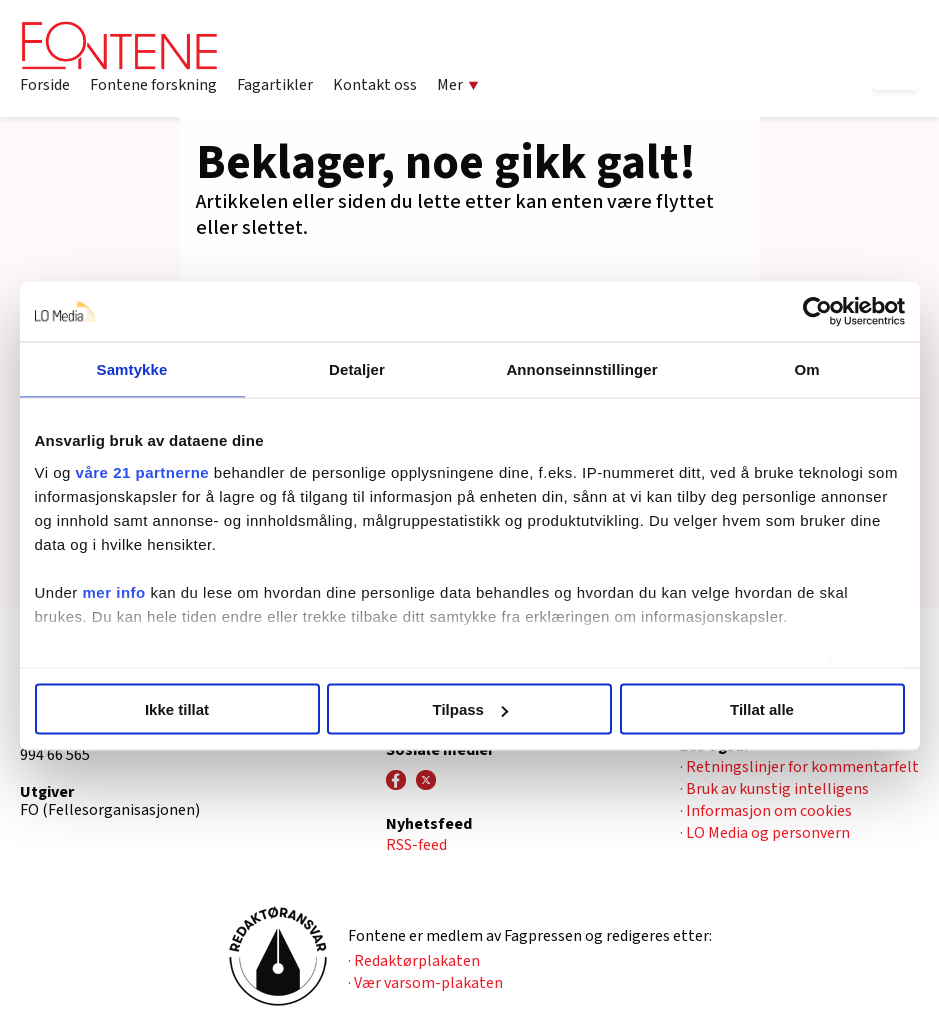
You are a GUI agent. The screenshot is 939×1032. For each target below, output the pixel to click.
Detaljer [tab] (357, 369)
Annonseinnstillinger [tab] (581, 369)
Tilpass (470, 709)
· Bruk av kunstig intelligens (774, 789)
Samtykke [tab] (132, 369)
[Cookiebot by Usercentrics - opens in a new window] (817, 312)
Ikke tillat (177, 709)
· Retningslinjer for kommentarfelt (799, 767)
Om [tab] (806, 369)
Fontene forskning (153, 85)
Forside (45, 85)
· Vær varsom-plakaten (425, 983)
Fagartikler (275, 85)
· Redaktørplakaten (414, 961)
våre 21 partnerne (143, 471)
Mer (458, 85)
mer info (114, 591)
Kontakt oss (375, 85)
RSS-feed (416, 845)
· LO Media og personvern (765, 833)
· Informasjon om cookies (766, 811)
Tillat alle (762, 709)
